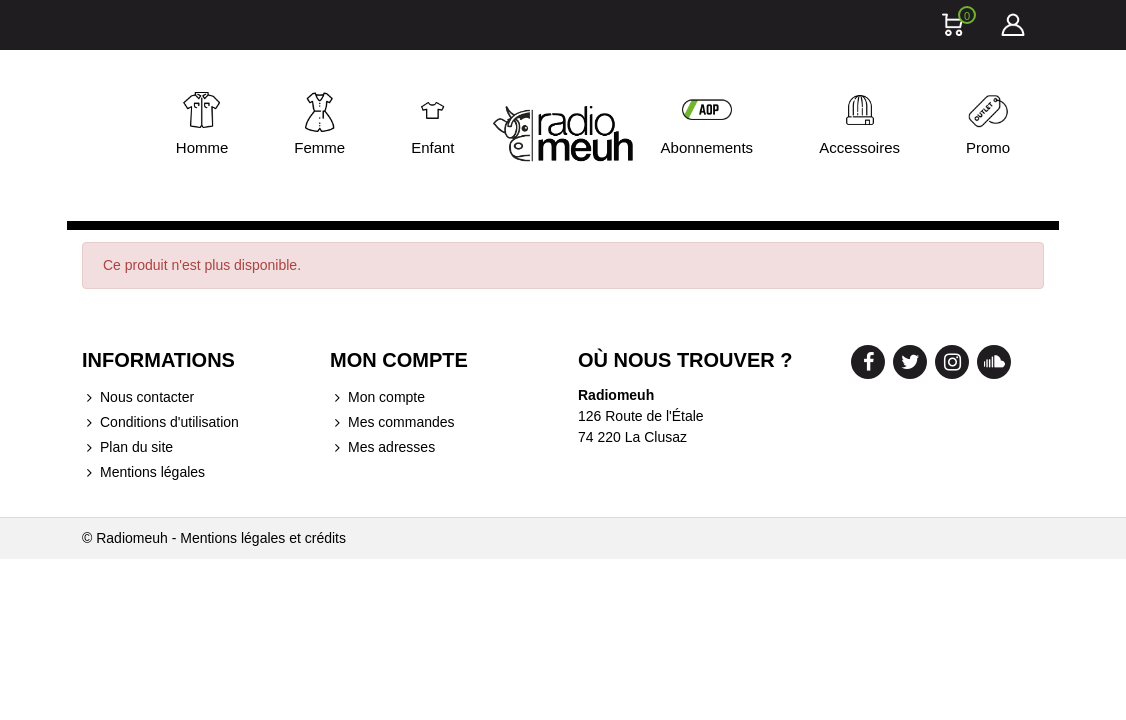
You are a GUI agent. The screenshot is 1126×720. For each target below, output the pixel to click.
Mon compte (377, 397)
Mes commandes (392, 422)
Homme (202, 147)
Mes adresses (382, 447)
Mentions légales (143, 472)
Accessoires (859, 147)
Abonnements (707, 147)
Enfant (432, 147)
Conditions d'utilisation (160, 422)
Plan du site (127, 447)
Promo (988, 147)
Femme (319, 147)
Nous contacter (138, 397)
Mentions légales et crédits (263, 538)
